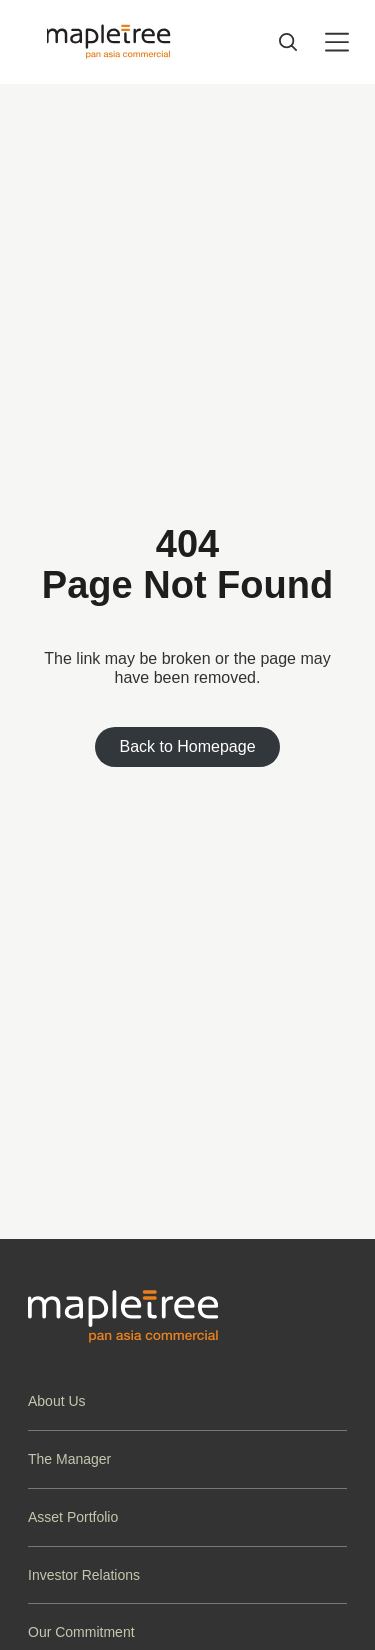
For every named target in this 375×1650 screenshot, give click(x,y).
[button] (187, 1401)
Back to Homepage (187, 746)
